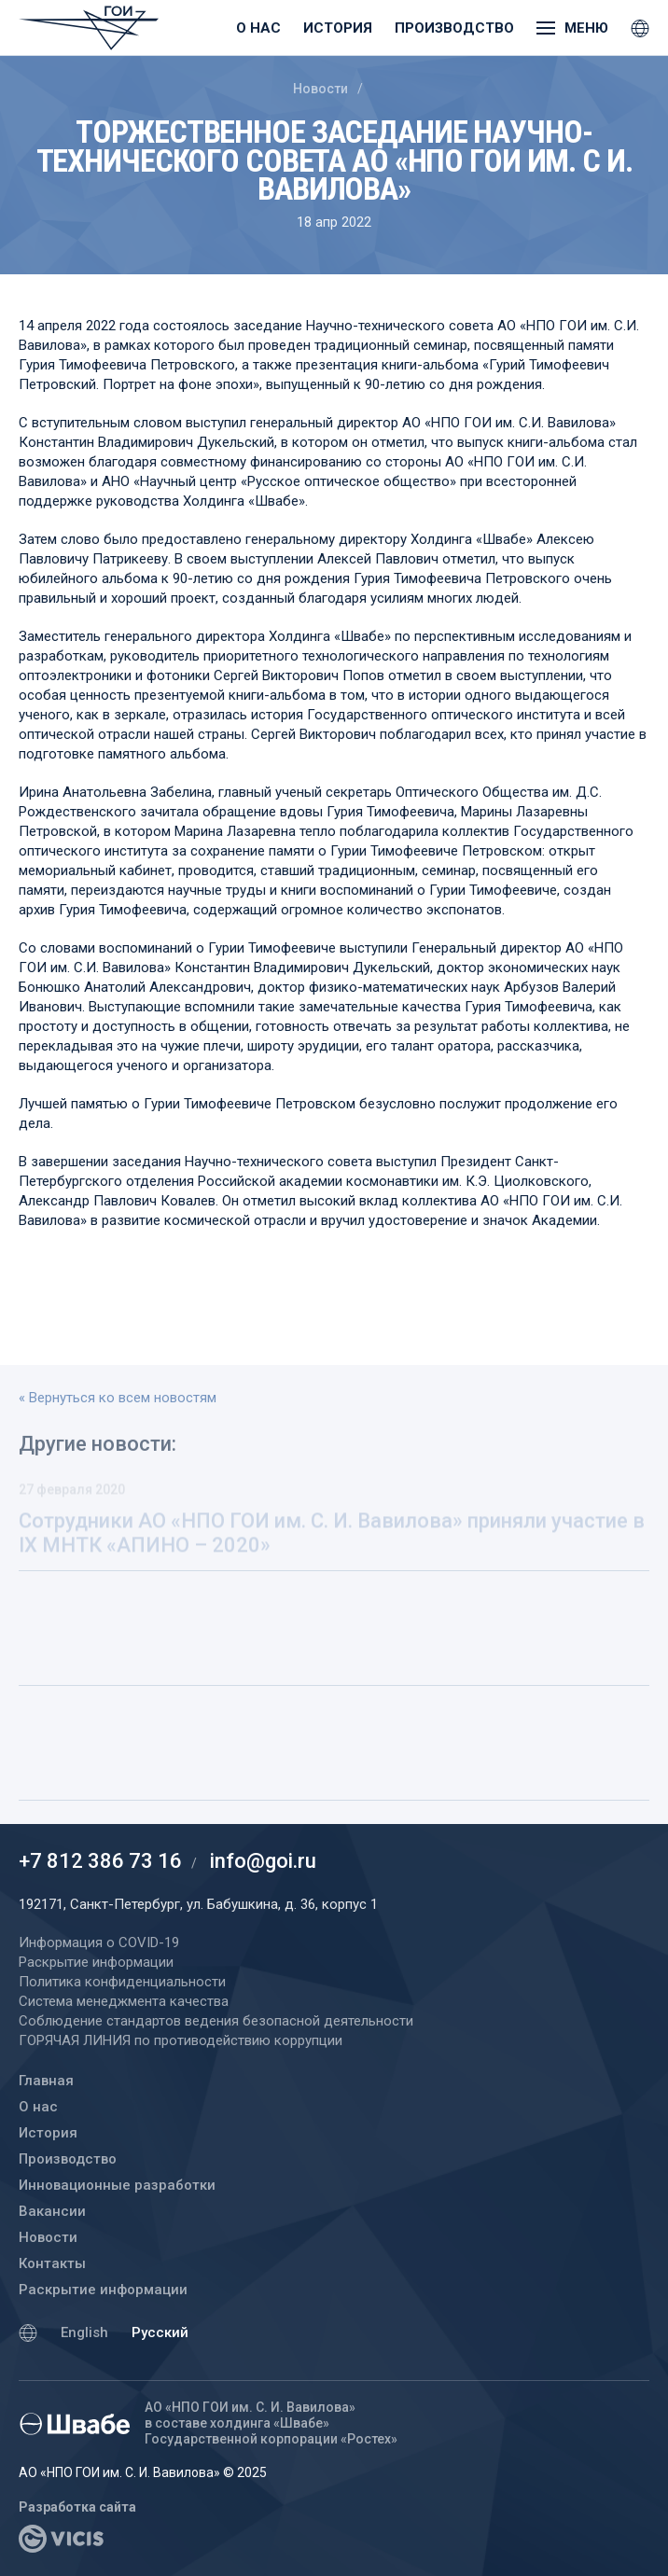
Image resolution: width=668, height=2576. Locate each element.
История (337, 28)
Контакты (52, 2263)
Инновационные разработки (117, 2185)
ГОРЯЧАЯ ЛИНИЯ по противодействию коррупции (180, 2040)
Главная (46, 2080)
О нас (258, 28)
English (84, 2332)
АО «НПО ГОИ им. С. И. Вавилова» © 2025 (143, 2472)
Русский (160, 2332)
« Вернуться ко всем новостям (117, 1397)
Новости (320, 88)
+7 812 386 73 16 (100, 1861)
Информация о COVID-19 (99, 1942)
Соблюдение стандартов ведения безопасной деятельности (216, 2020)
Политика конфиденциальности (122, 1981)
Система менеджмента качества (124, 2001)
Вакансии (52, 2211)
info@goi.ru (263, 1861)
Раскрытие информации (103, 2289)
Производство (454, 28)
